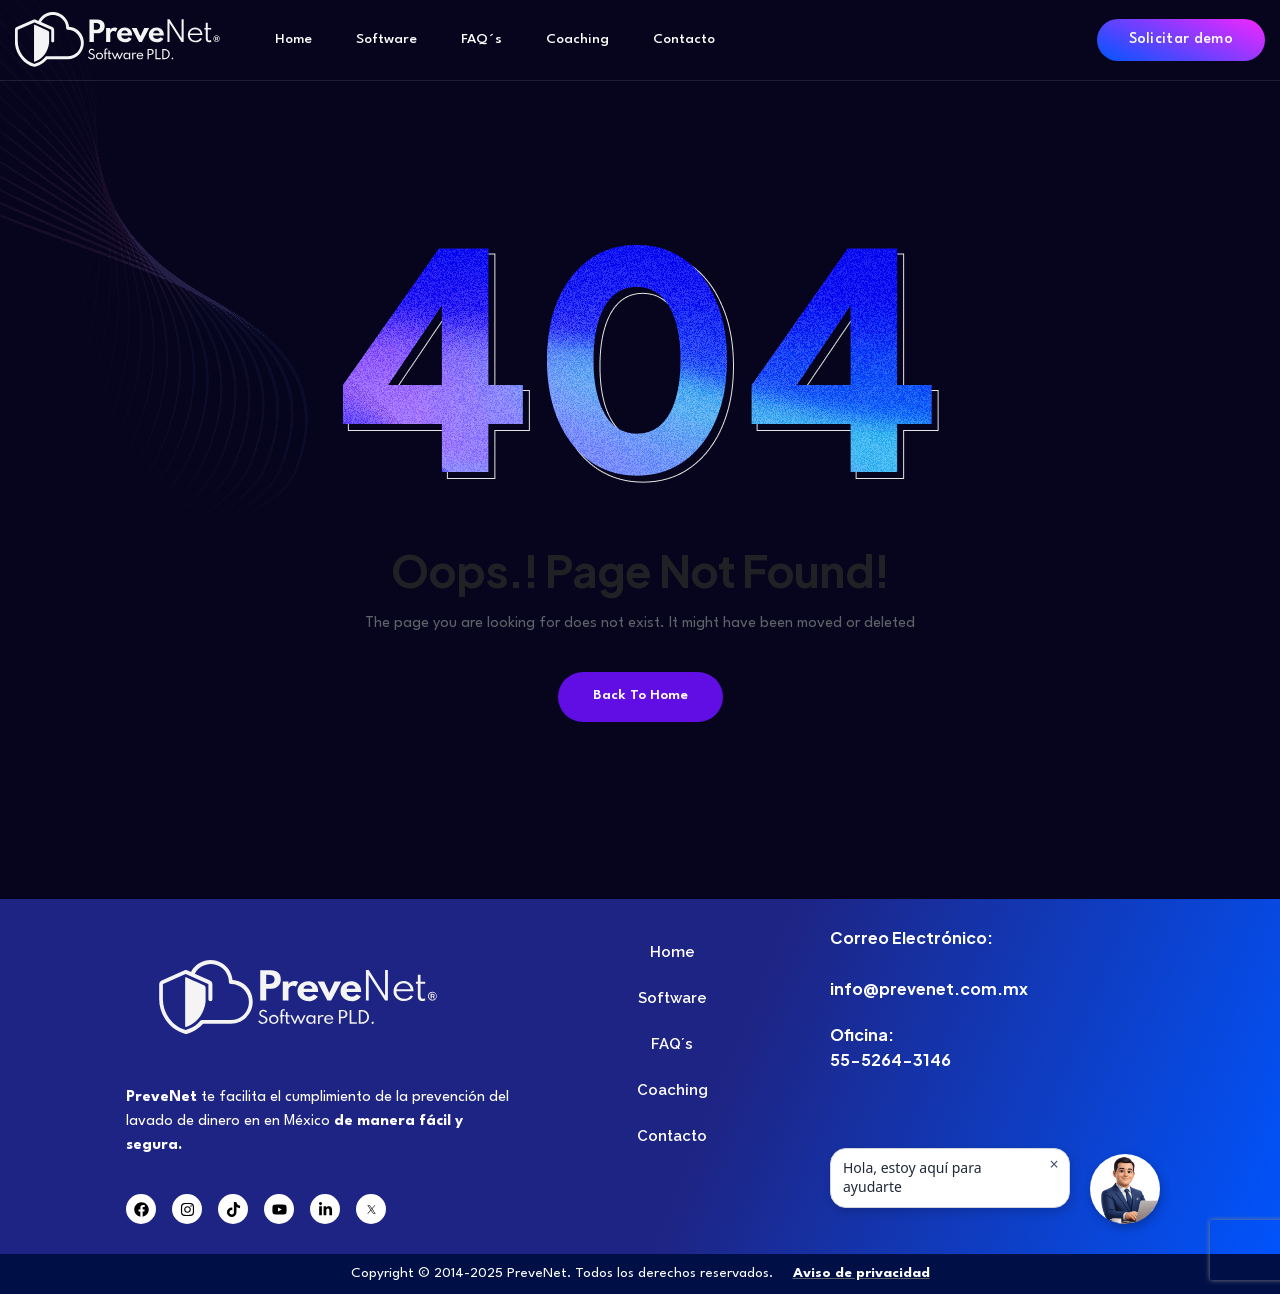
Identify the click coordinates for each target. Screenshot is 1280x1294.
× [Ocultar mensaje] (1053, 1164)
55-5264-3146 (890, 1059)
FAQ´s (481, 39)
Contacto (684, 39)
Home (293, 39)
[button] (1125, 1189)
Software (386, 39)
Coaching (577, 39)
